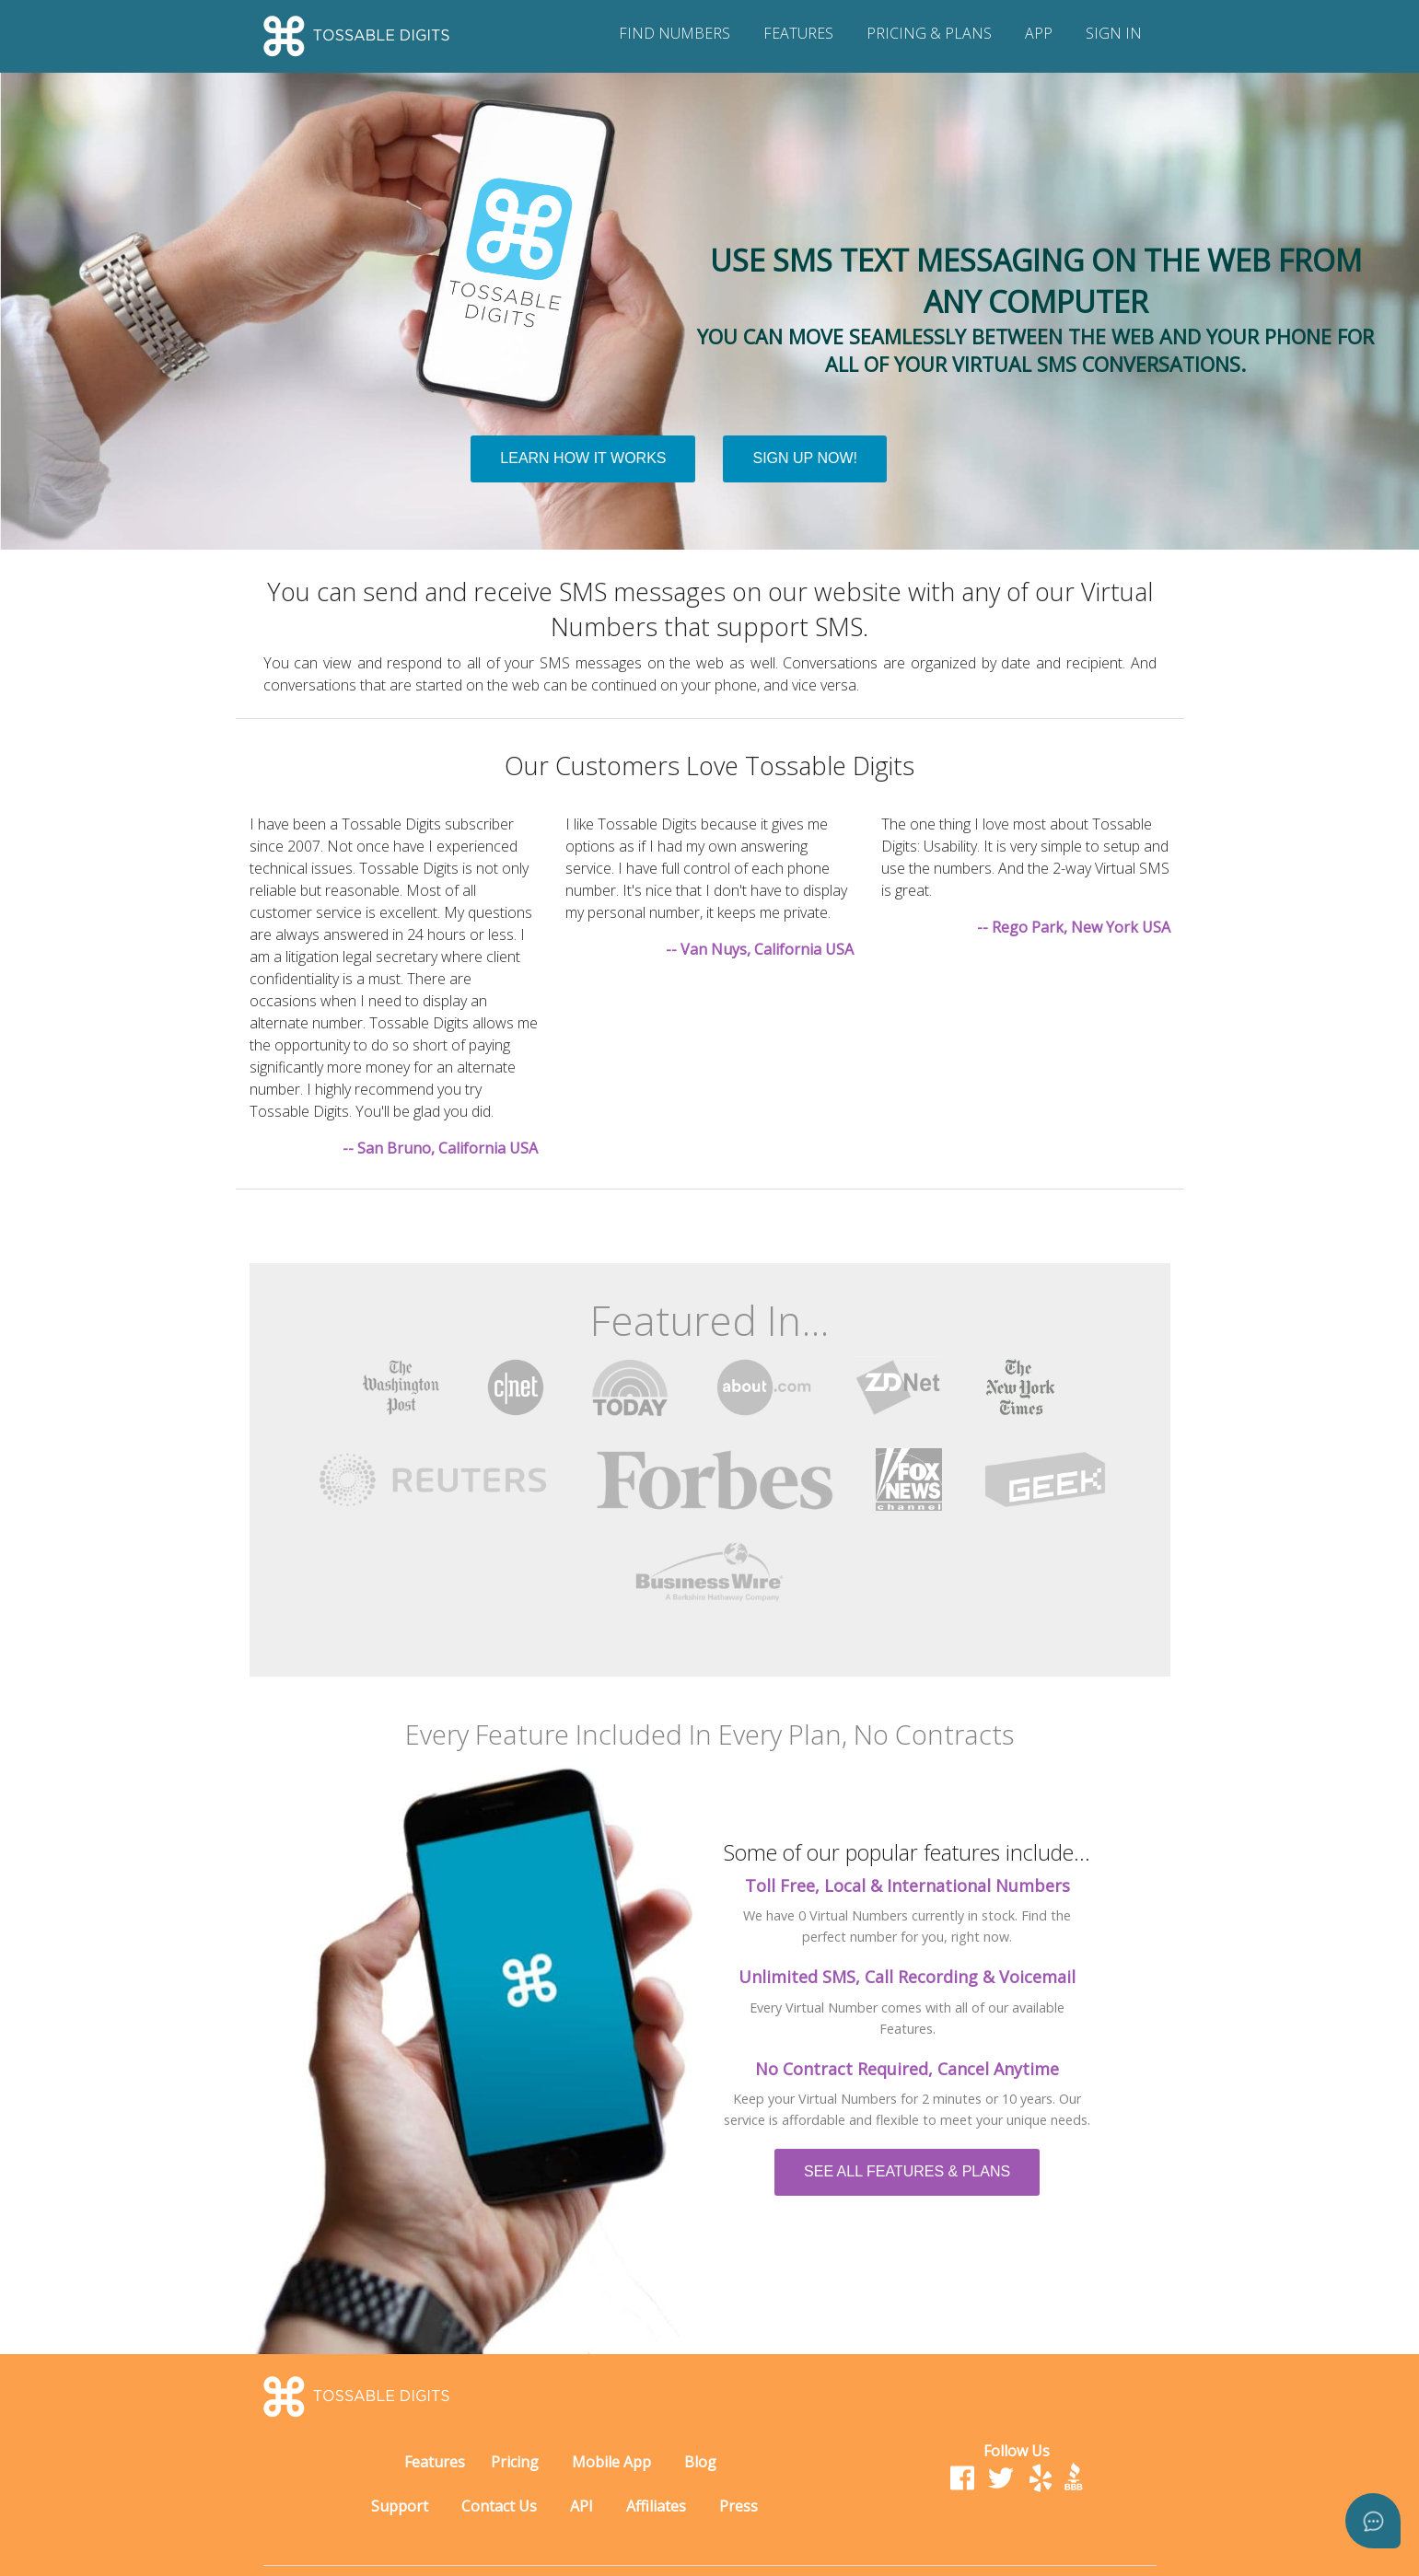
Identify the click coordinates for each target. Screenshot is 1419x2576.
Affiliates (656, 2506)
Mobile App (611, 2462)
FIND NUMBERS (674, 33)
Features (434, 2462)
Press (738, 2506)
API (581, 2506)
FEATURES (798, 33)
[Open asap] (1373, 2520)
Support (399, 2506)
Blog (700, 2462)
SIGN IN (1114, 33)
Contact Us (499, 2506)
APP (1039, 33)
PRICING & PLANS (929, 33)
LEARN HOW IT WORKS (583, 458)
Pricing (515, 2462)
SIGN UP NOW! (804, 458)
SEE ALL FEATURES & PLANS (907, 2171)
